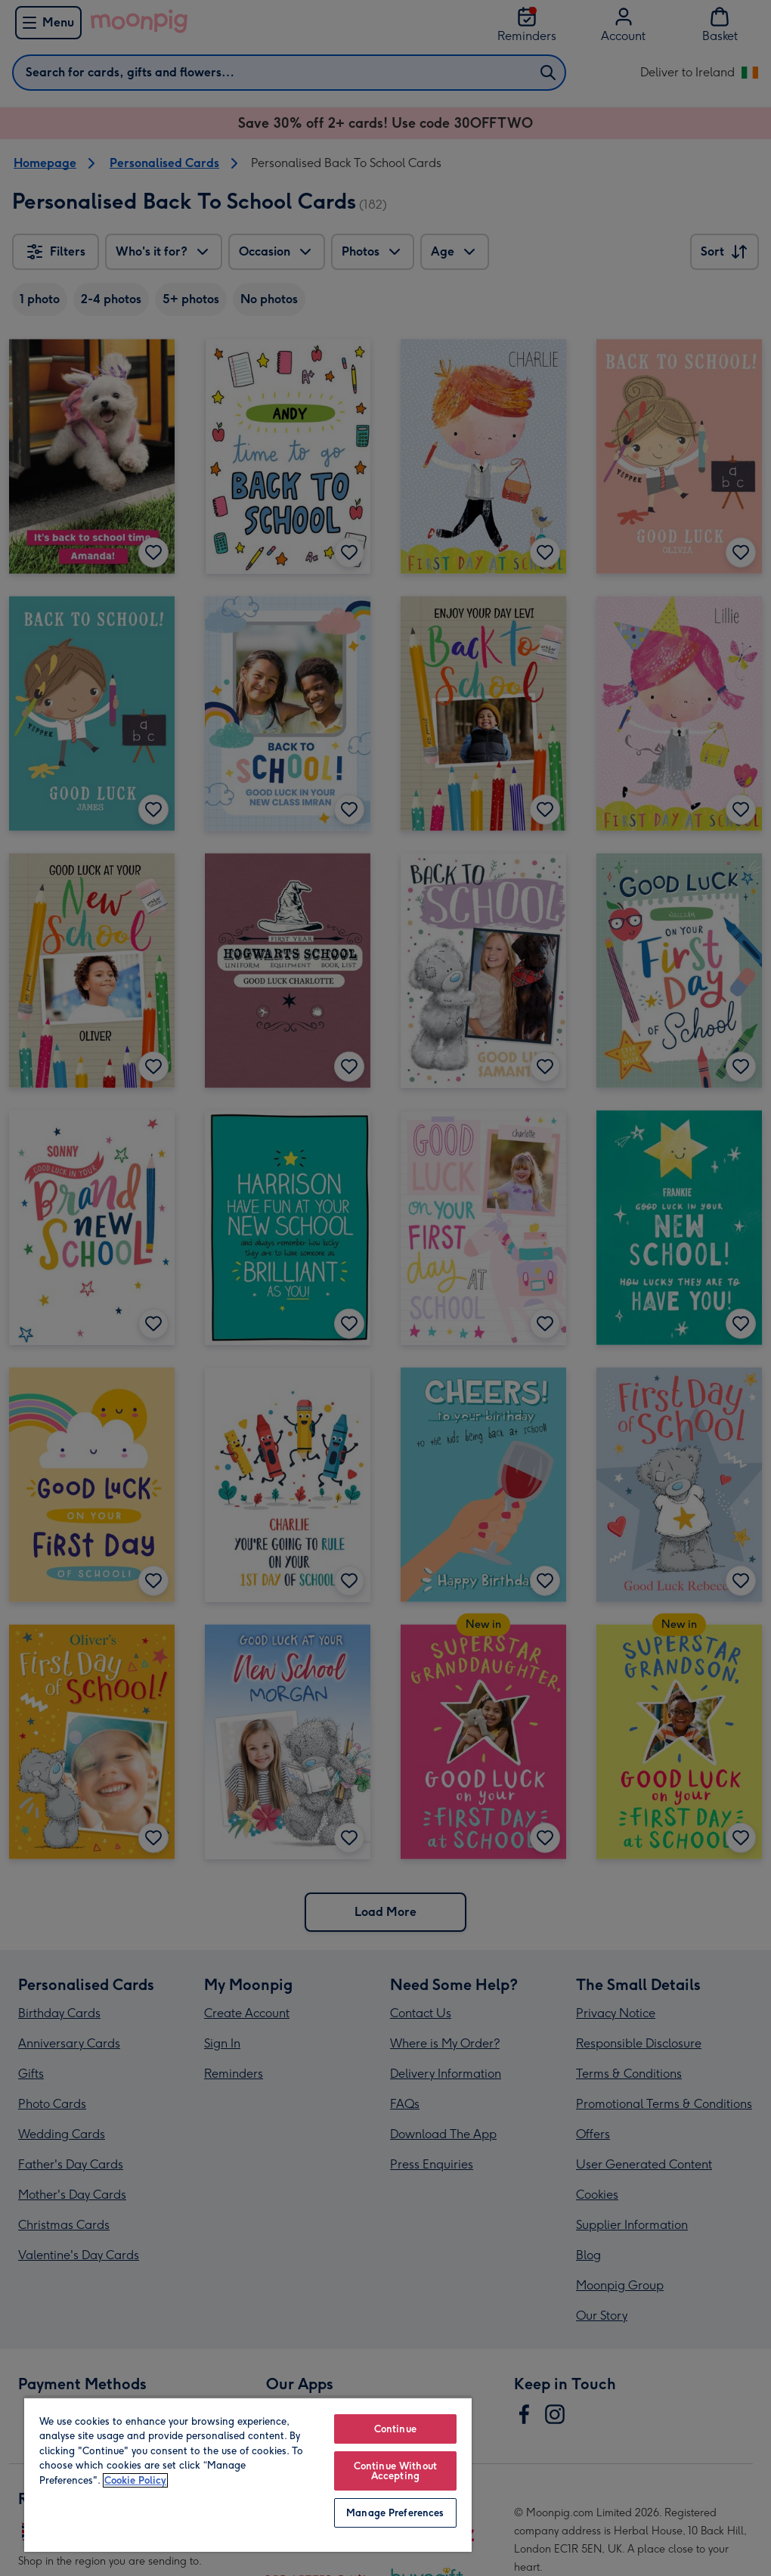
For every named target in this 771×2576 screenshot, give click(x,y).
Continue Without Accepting (395, 2470)
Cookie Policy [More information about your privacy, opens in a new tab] (135, 2480)
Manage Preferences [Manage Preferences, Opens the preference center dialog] (395, 2513)
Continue (395, 2429)
